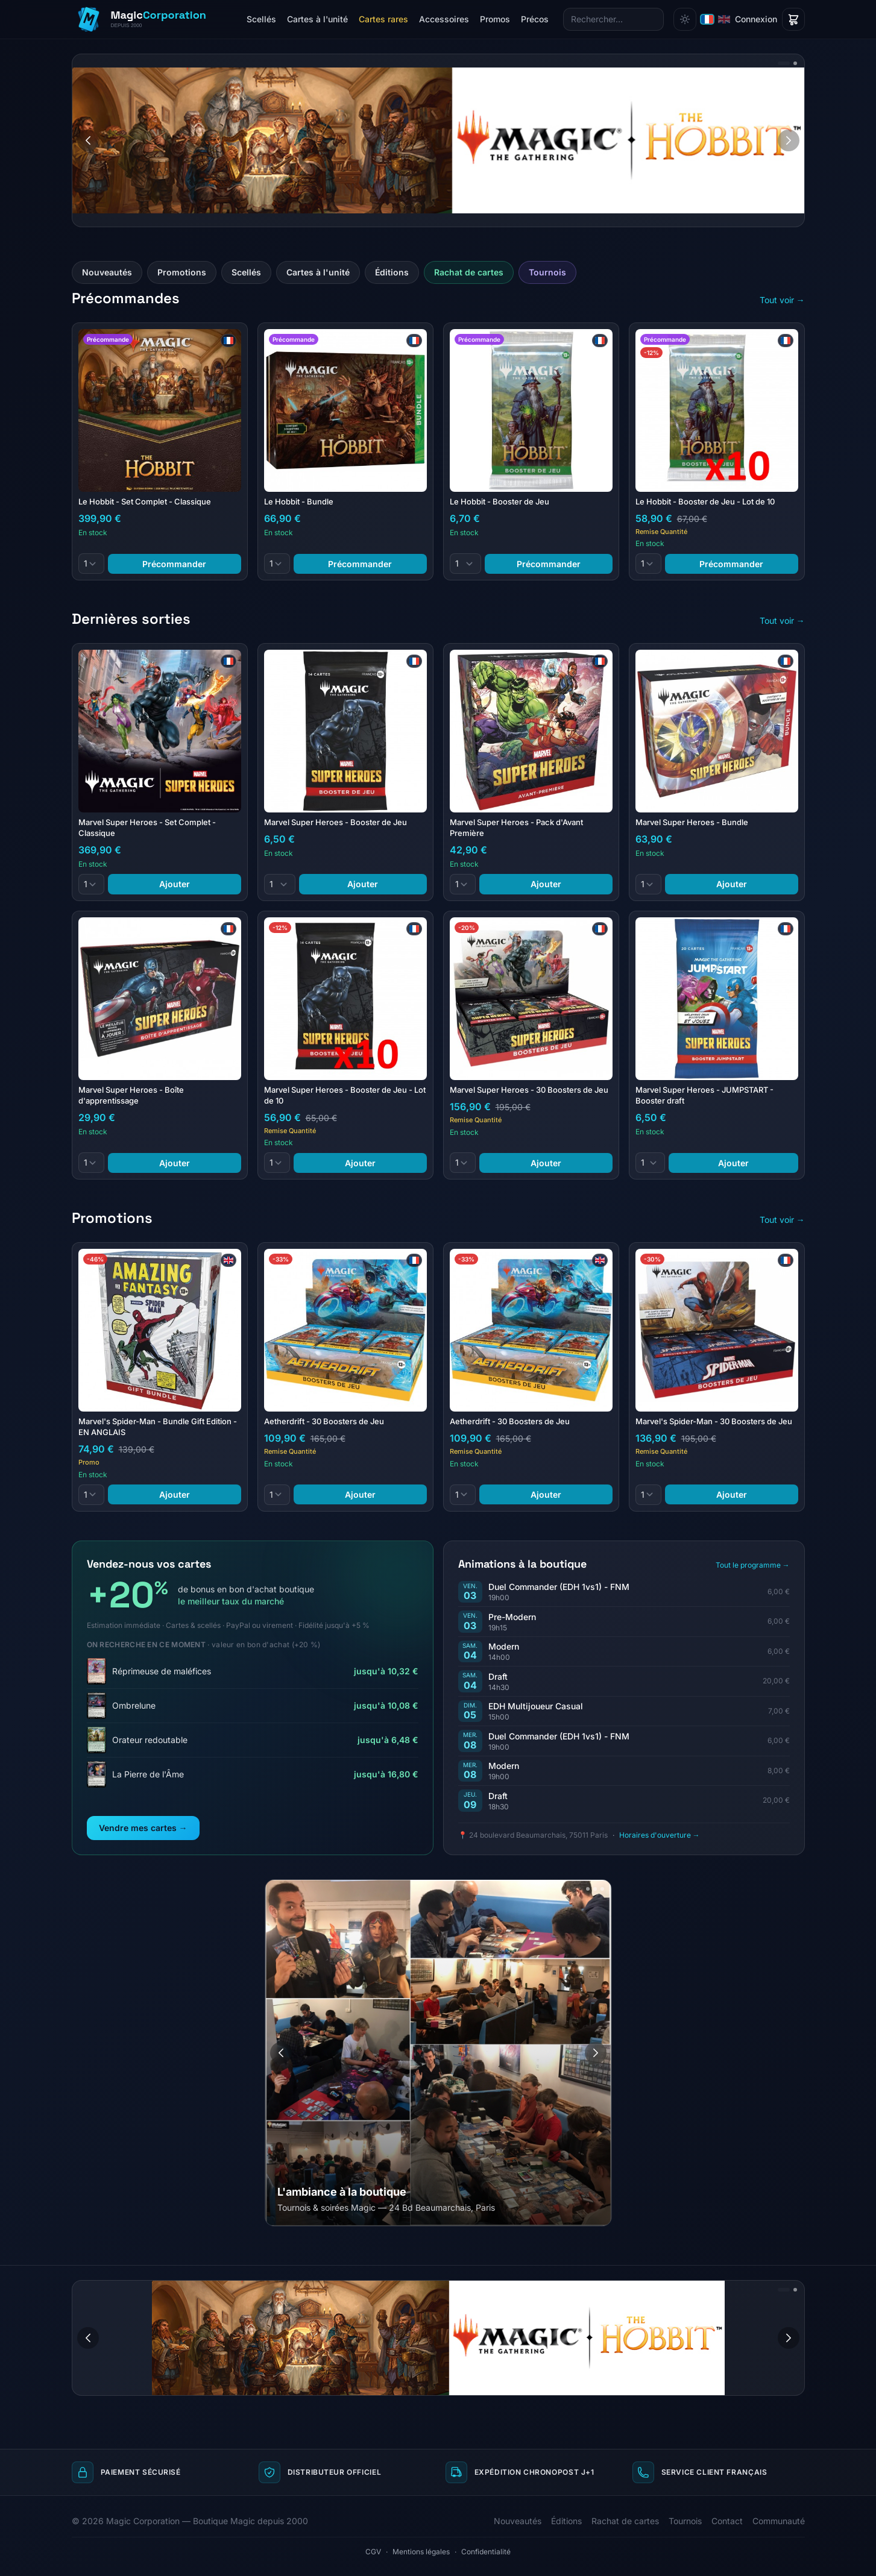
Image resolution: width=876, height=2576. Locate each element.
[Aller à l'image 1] (784, 63)
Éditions (392, 272)
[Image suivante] (788, 140)
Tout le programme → (753, 1564)
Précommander (174, 564)
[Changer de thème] (684, 19)
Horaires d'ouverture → (659, 1834)
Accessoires (444, 19)
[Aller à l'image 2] (795, 63)
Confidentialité (486, 2551)
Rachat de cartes (468, 272)
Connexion (756, 19)
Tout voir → (782, 300)
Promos (495, 19)
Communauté (778, 2521)
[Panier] (793, 19)
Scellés (261, 19)
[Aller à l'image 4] (602, 1889)
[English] (724, 19)
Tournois (547, 272)
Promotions (181, 272)
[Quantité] (91, 563)
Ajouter (174, 884)
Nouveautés (107, 272)
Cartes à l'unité (317, 19)
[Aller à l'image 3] (595, 1889)
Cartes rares (383, 19)
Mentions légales (421, 2551)
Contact (727, 2521)
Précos (535, 19)
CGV (373, 2551)
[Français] (707, 19)
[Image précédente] (88, 140)
